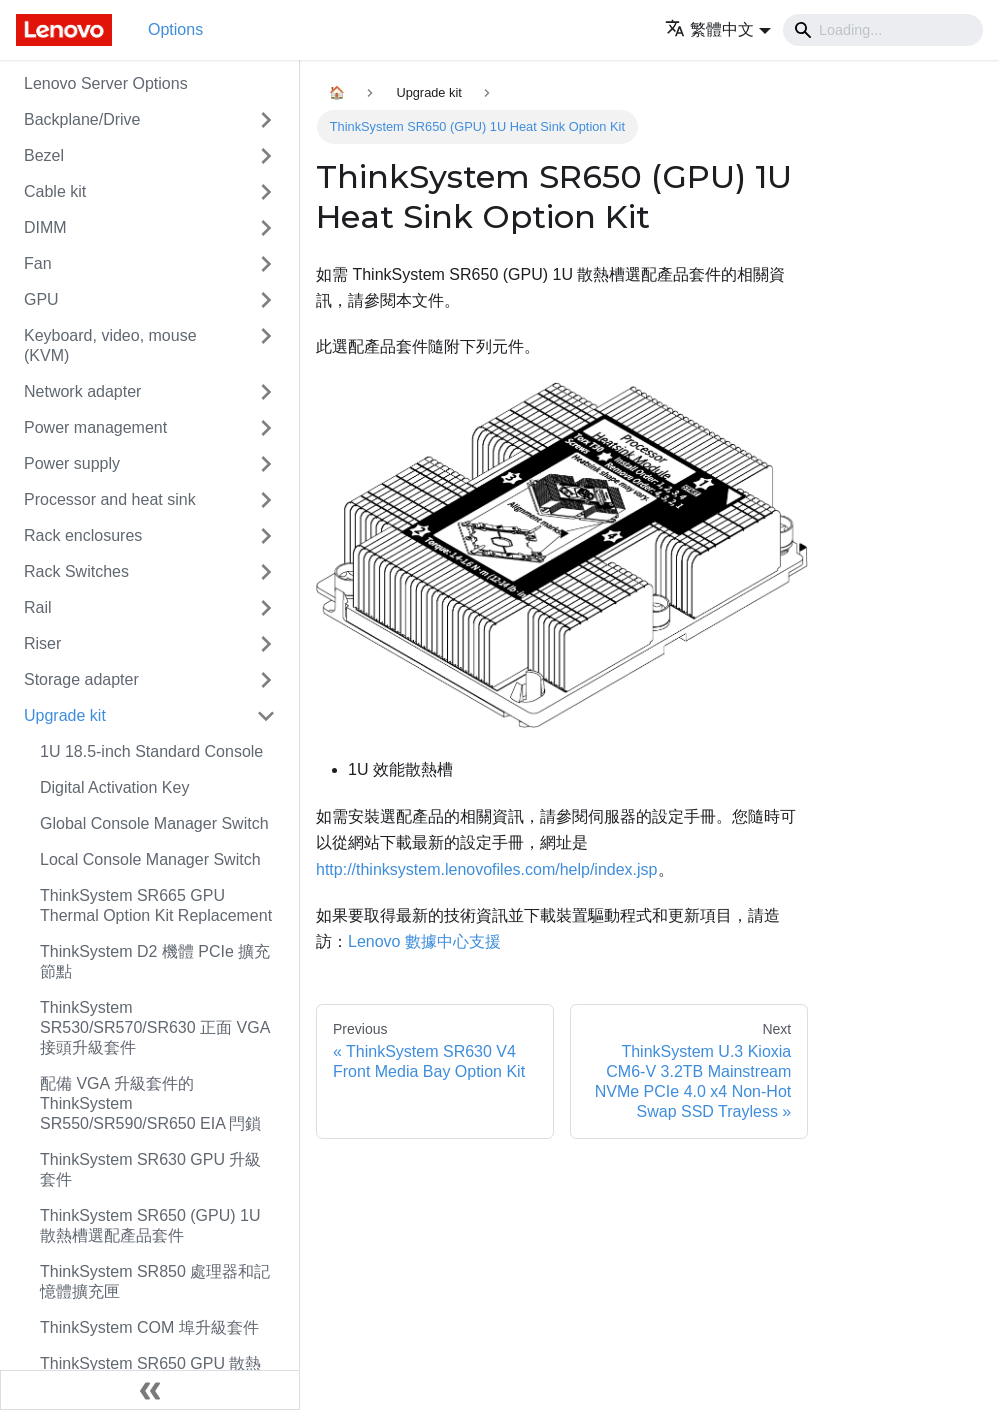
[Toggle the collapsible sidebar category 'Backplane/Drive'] (266, 120)
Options (175, 29)
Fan (38, 263)
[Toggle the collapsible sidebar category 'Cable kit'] (266, 192)
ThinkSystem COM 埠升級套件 (149, 1327)
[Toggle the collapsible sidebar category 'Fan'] (266, 264)
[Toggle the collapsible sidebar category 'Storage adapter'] (266, 680)
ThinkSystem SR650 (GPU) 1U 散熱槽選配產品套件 (150, 1225)
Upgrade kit (65, 715)
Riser (42, 643)
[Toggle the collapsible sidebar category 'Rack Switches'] (266, 572)
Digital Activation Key (114, 787)
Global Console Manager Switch (154, 823)
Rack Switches (76, 571)
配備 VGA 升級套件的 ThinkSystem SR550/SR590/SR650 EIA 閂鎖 (150, 1103)
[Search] (883, 30)
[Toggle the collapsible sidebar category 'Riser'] (266, 644)
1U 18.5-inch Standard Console (151, 751)
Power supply (72, 463)
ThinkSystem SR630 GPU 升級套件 (150, 1169)
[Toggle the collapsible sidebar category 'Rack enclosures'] (266, 536)
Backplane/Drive (82, 119)
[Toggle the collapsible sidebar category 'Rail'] (266, 608)
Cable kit (55, 191)
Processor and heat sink (110, 499)
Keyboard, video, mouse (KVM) (110, 345)
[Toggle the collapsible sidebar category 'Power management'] (266, 428)
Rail (38, 607)
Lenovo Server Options (106, 83)
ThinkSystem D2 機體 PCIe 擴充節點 (155, 961)
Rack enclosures (83, 535)
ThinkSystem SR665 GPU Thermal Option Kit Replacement (156, 905)
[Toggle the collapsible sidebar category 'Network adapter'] (266, 392)
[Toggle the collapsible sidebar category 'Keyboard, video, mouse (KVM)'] (266, 346)
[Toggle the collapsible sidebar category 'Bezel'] (266, 156)
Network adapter (82, 391)
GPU (41, 299)
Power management (95, 427)
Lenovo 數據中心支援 (424, 941)
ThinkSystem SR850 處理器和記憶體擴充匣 (155, 1281)
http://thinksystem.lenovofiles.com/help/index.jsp (487, 869)
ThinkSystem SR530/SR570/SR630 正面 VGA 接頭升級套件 (154, 1027)
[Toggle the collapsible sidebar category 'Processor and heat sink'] (266, 500)
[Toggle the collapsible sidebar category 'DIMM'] (266, 228)
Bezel (44, 155)
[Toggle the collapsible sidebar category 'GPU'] (266, 300)
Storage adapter (81, 679)
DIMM (45, 227)
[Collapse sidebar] (150, 1390)
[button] (718, 29)
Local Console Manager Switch (150, 859)
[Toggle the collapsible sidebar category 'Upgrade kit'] (266, 716)
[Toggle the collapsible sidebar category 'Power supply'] (266, 464)
